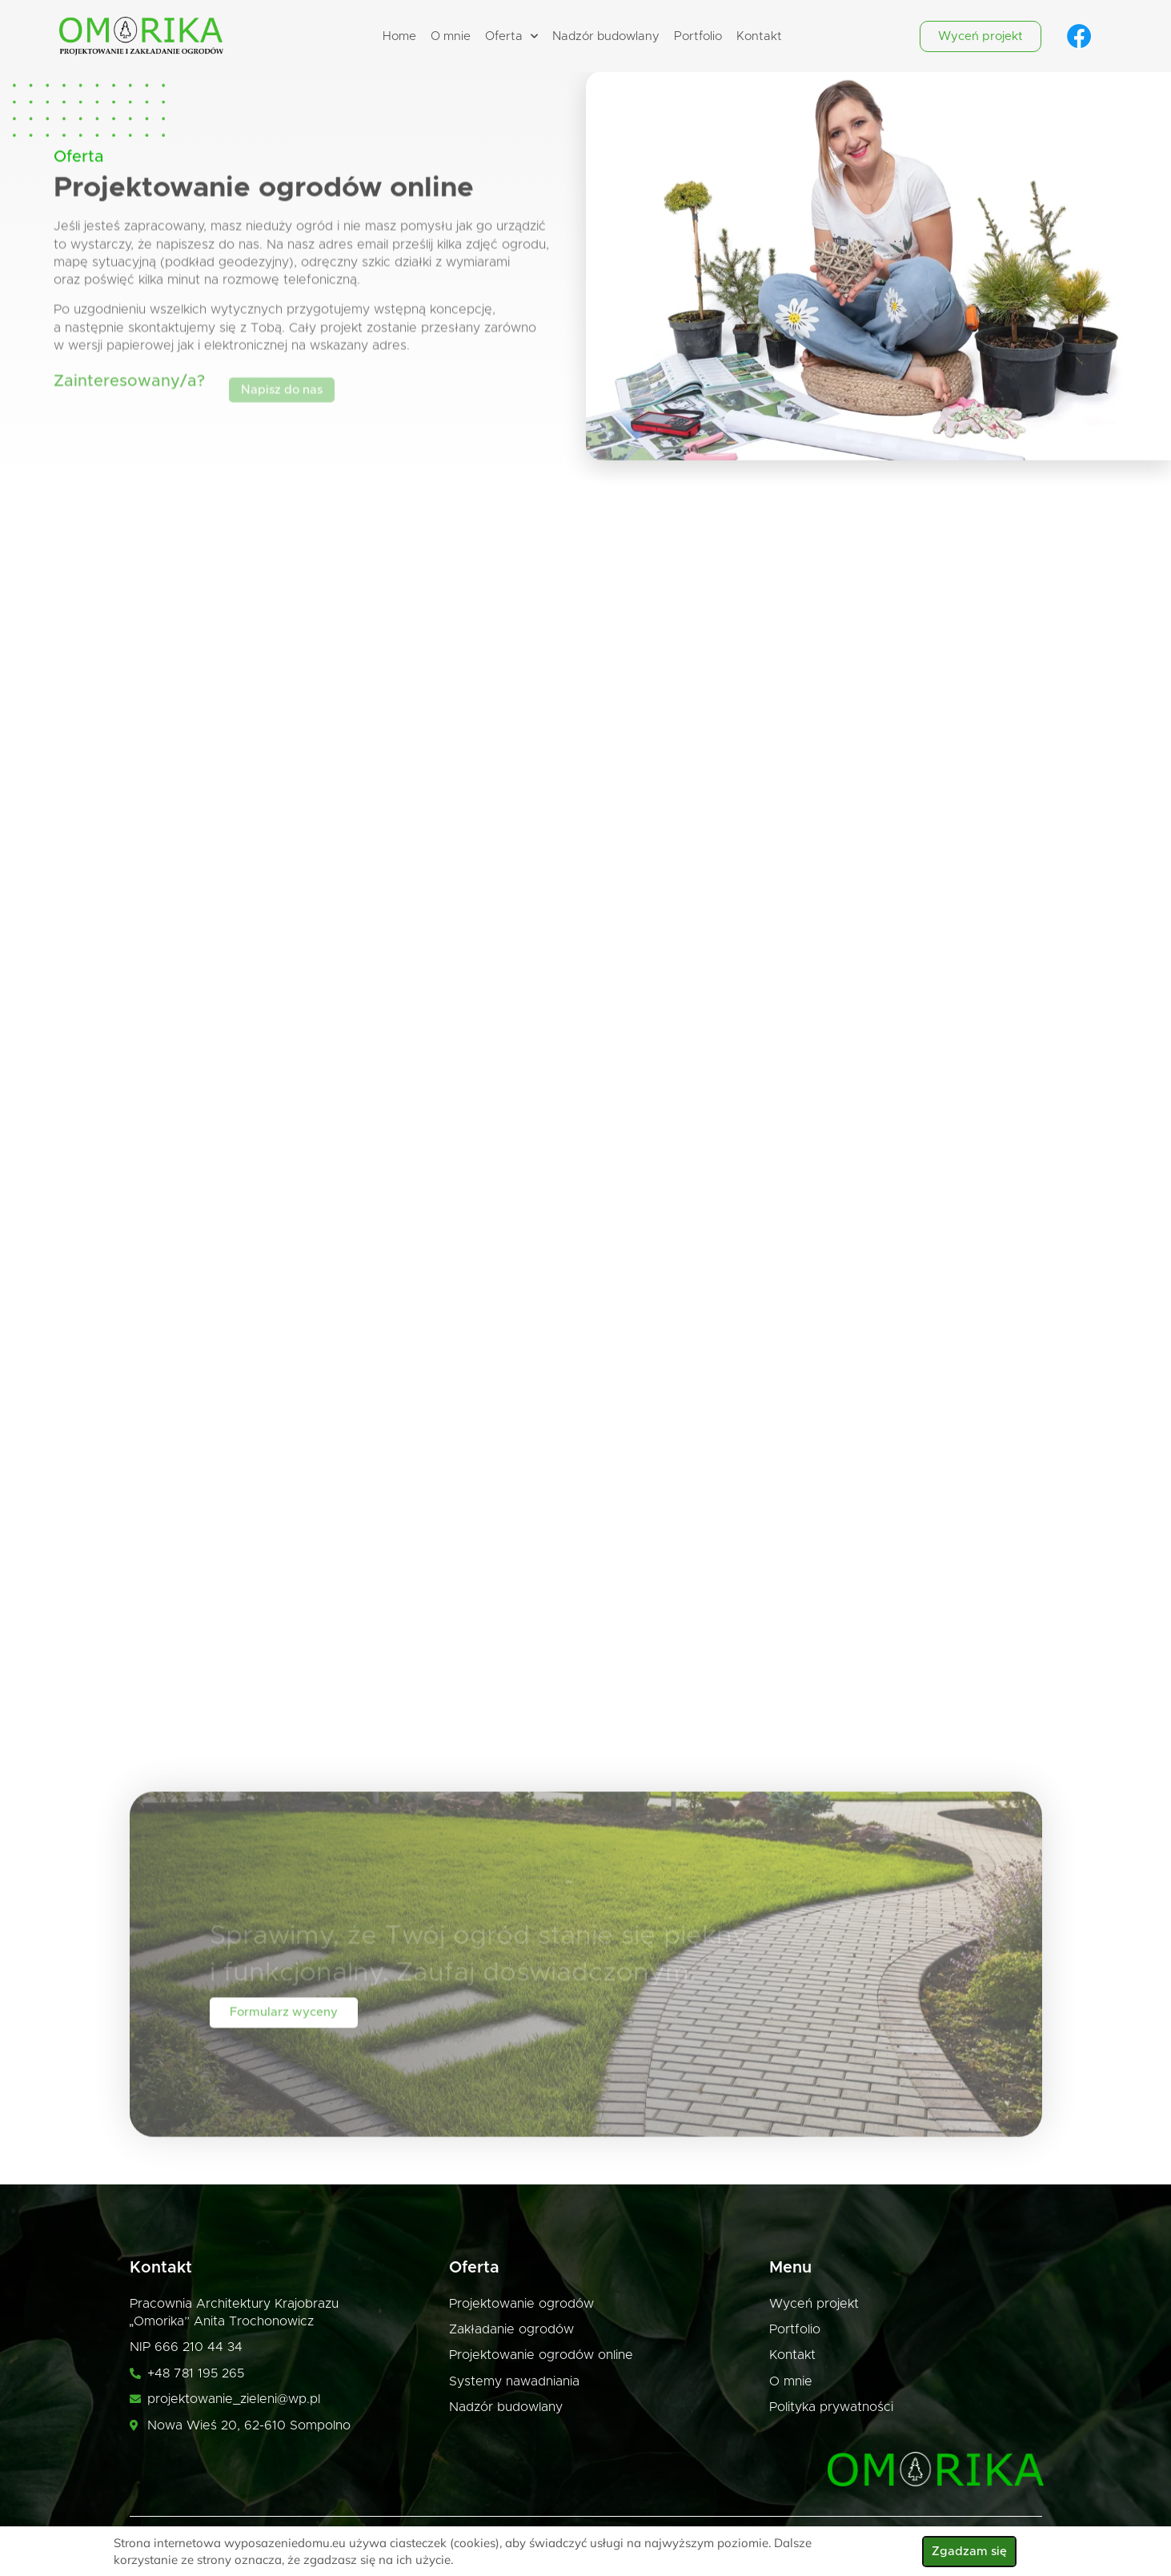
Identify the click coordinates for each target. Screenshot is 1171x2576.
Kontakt (759, 36)
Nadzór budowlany (606, 36)
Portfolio (698, 36)
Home (399, 36)
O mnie (451, 36)
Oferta (511, 36)
